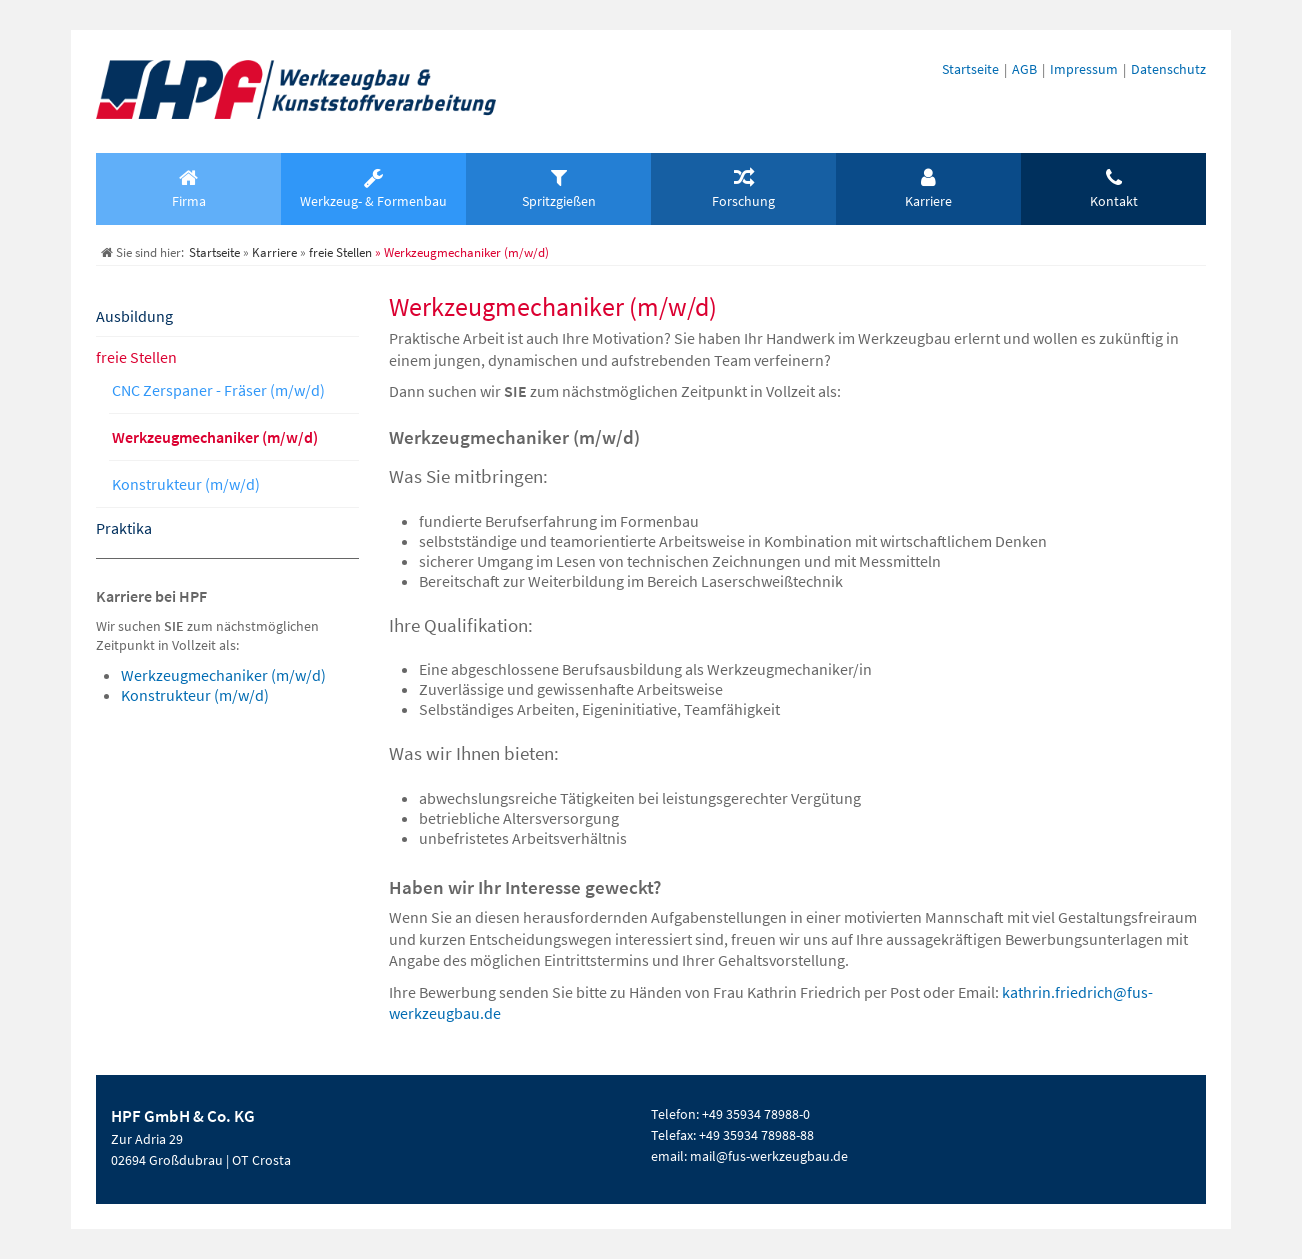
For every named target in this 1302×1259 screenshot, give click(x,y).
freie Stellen (136, 357)
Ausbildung (134, 316)
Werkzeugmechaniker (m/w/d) (215, 437)
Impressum (1084, 69)
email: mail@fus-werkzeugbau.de (749, 1156)
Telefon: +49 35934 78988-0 (730, 1114)
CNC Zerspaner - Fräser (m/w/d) (218, 390)
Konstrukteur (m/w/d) (186, 484)
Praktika (124, 528)
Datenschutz (1168, 69)
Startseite (970, 69)
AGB (1024, 69)
